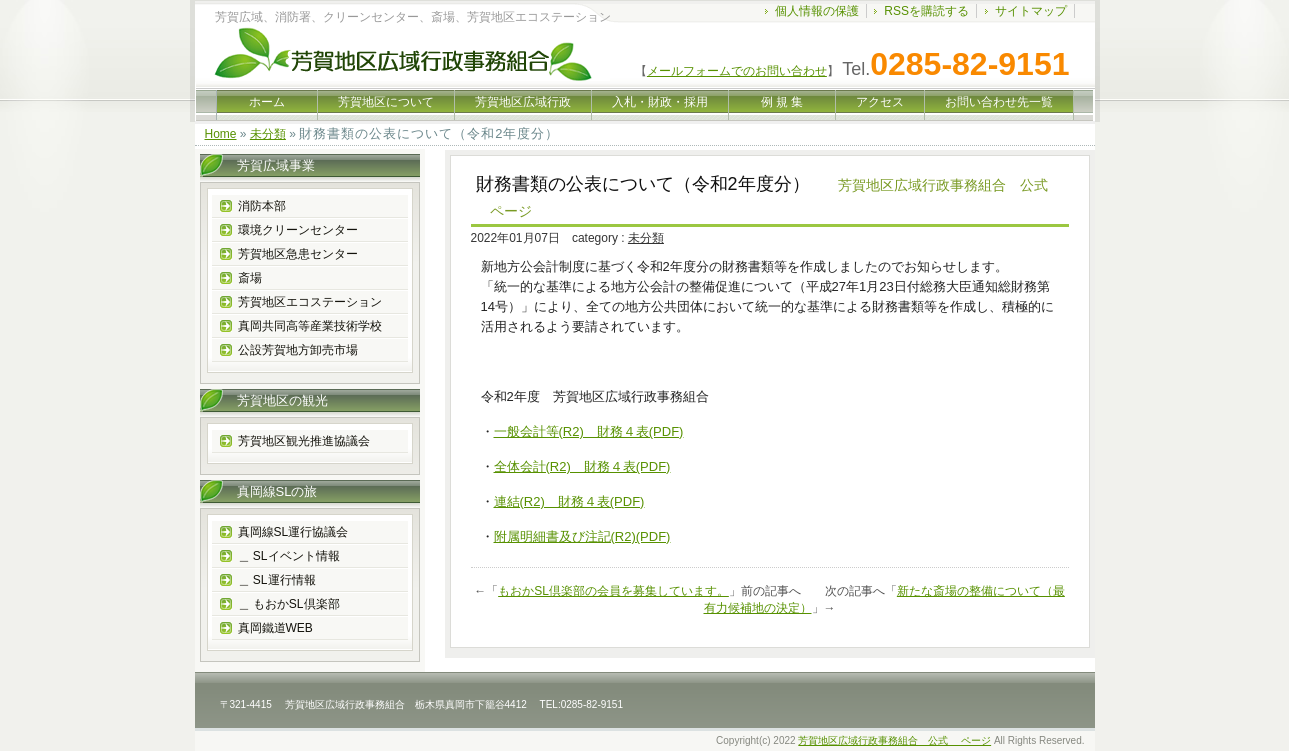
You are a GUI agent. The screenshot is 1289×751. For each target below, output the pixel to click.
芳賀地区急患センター (298, 254)
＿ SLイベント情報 (289, 556)
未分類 (268, 134)
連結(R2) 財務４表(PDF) (569, 501)
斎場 (250, 278)
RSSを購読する (926, 11)
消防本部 (262, 206)
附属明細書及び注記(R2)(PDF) (582, 536)
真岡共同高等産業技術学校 (310, 326)
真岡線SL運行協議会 (293, 532)
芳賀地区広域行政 (523, 102)
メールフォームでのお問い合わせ (737, 71)
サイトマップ (1031, 11)
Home (221, 134)
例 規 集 (782, 102)
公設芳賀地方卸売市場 (298, 350)
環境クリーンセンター (298, 230)
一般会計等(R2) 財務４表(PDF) (589, 431)
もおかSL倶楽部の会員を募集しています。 (613, 591)
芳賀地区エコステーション (310, 302)
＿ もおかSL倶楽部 (289, 604)
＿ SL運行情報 (277, 580)
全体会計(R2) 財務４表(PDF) (582, 466)
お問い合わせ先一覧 (999, 102)
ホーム (267, 102)
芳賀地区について (386, 102)
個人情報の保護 (817, 11)
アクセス (880, 102)
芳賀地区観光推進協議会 (304, 441)
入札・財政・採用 (660, 102)
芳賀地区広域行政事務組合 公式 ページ (894, 740)
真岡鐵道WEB (275, 628)
